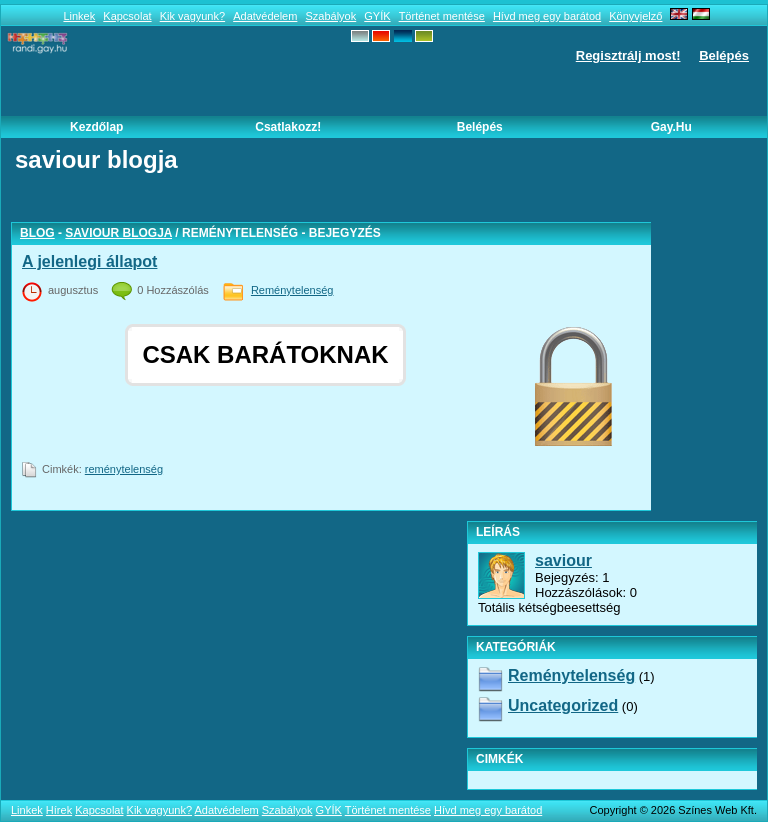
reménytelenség (124, 469)
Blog (37, 233)
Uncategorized (563, 705)
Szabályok (330, 16)
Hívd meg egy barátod (547, 16)
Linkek (79, 16)
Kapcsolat (127, 16)
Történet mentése (442, 16)
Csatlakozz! (288, 127)
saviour (563, 560)
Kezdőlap (96, 127)
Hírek (59, 810)
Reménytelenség (292, 290)
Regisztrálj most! (628, 55)
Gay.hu (671, 127)
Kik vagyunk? (192, 16)
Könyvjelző (635, 16)
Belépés (724, 55)
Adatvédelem (265, 16)
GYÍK (377, 16)
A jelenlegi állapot (89, 261)
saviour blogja (118, 233)
